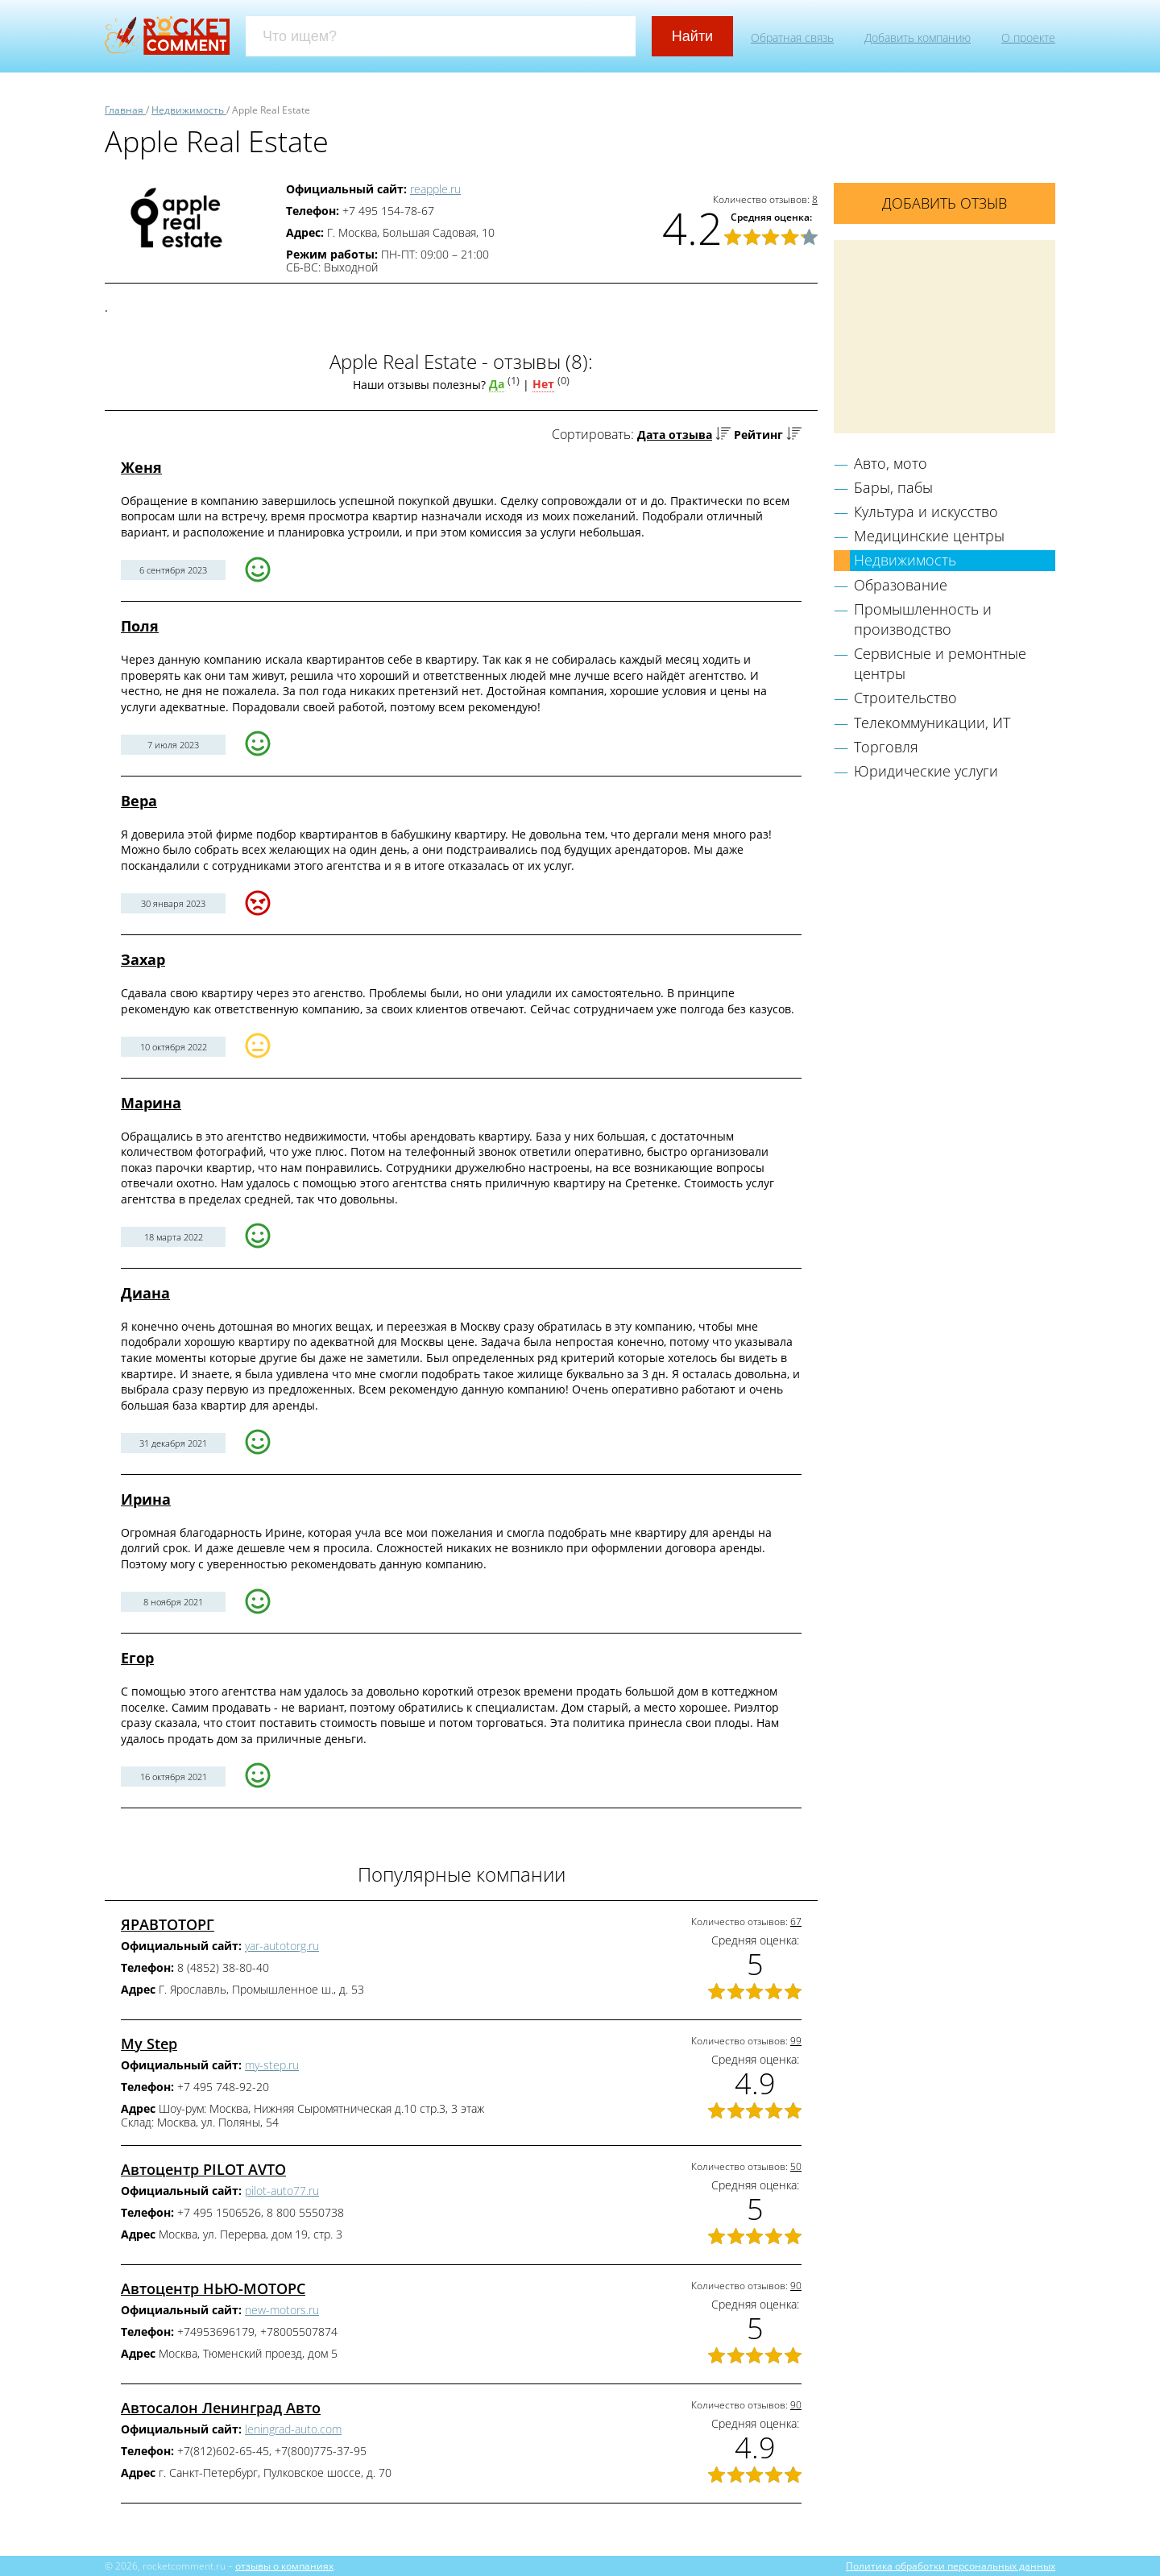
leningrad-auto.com (293, 2429)
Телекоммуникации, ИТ (932, 722)
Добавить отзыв (944, 203)
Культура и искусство (926, 511)
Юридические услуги (926, 771)
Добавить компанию (917, 37)
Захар (143, 959)
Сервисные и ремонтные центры (940, 663)
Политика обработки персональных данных (950, 2565)
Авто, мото (890, 463)
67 (796, 1921)
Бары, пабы (893, 487)
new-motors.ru (282, 2309)
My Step (149, 2043)
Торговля (886, 746)
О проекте (1028, 37)
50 (796, 2166)
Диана (145, 1292)
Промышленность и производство (923, 619)
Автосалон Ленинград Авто (221, 2407)
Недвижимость (905, 559)
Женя (141, 467)
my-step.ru (272, 2065)
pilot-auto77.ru (282, 2190)
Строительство (905, 697)
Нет (543, 383)
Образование (900, 584)
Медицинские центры (929, 535)
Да (496, 383)
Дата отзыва (674, 434)
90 (796, 2285)
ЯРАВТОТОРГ (167, 1924)
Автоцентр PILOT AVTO (203, 2169)
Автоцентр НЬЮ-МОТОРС (213, 2288)
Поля (140, 626)
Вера (139, 800)
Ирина (146, 1499)
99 (796, 2041)
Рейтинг (758, 434)
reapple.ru (435, 189)
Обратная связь (792, 37)
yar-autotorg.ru (282, 1945)
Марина (151, 1102)
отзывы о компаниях (284, 2565)
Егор (137, 1657)
